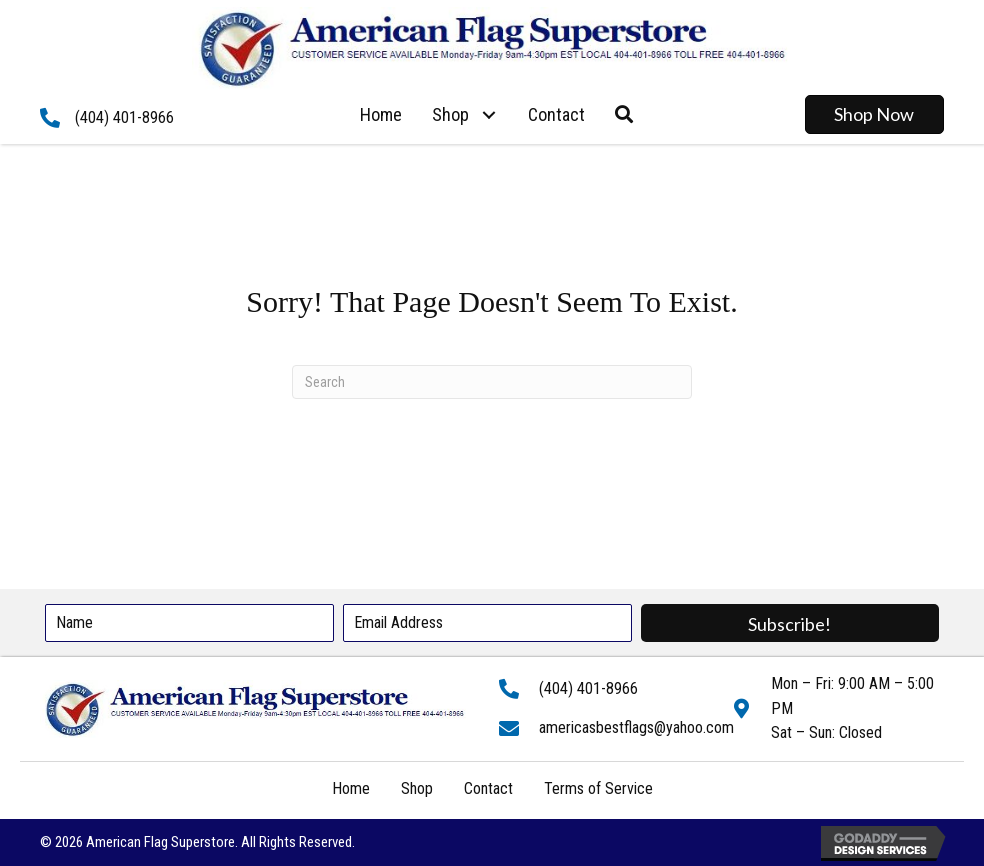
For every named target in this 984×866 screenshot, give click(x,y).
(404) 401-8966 (124, 117)
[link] (381, 115)
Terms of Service (598, 788)
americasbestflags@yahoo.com (636, 727)
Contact (488, 788)
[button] (488, 114)
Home (351, 788)
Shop (417, 788)
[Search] (492, 382)
